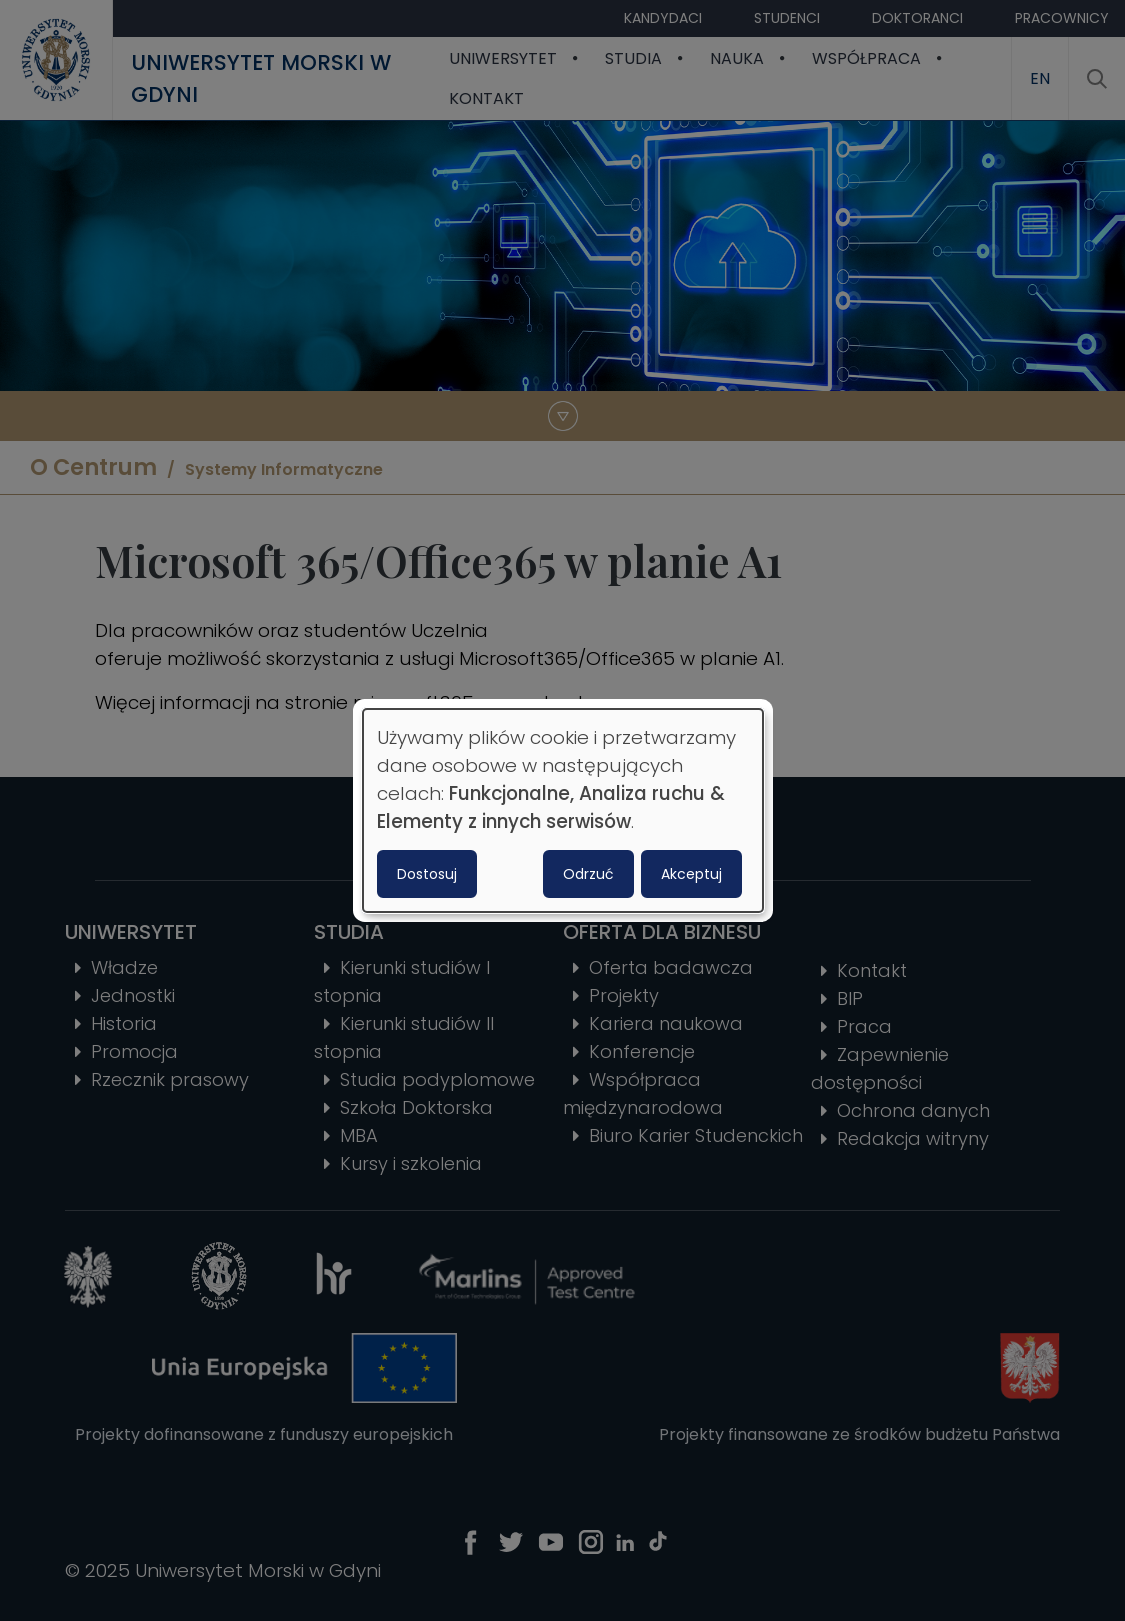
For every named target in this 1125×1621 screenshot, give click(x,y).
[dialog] (563, 811)
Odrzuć (588, 874)
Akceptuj (691, 874)
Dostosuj (427, 874)
